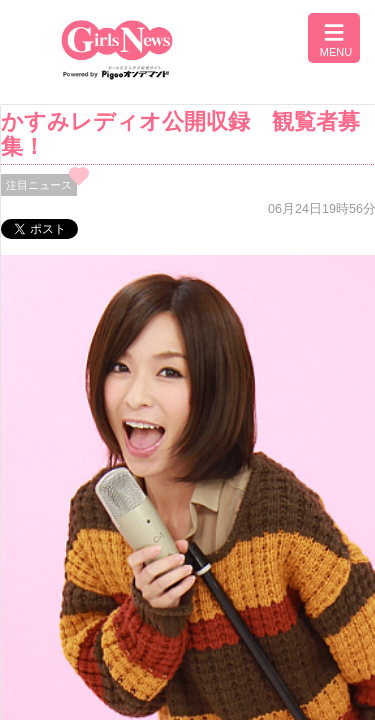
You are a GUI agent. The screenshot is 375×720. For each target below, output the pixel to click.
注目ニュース (39, 185)
